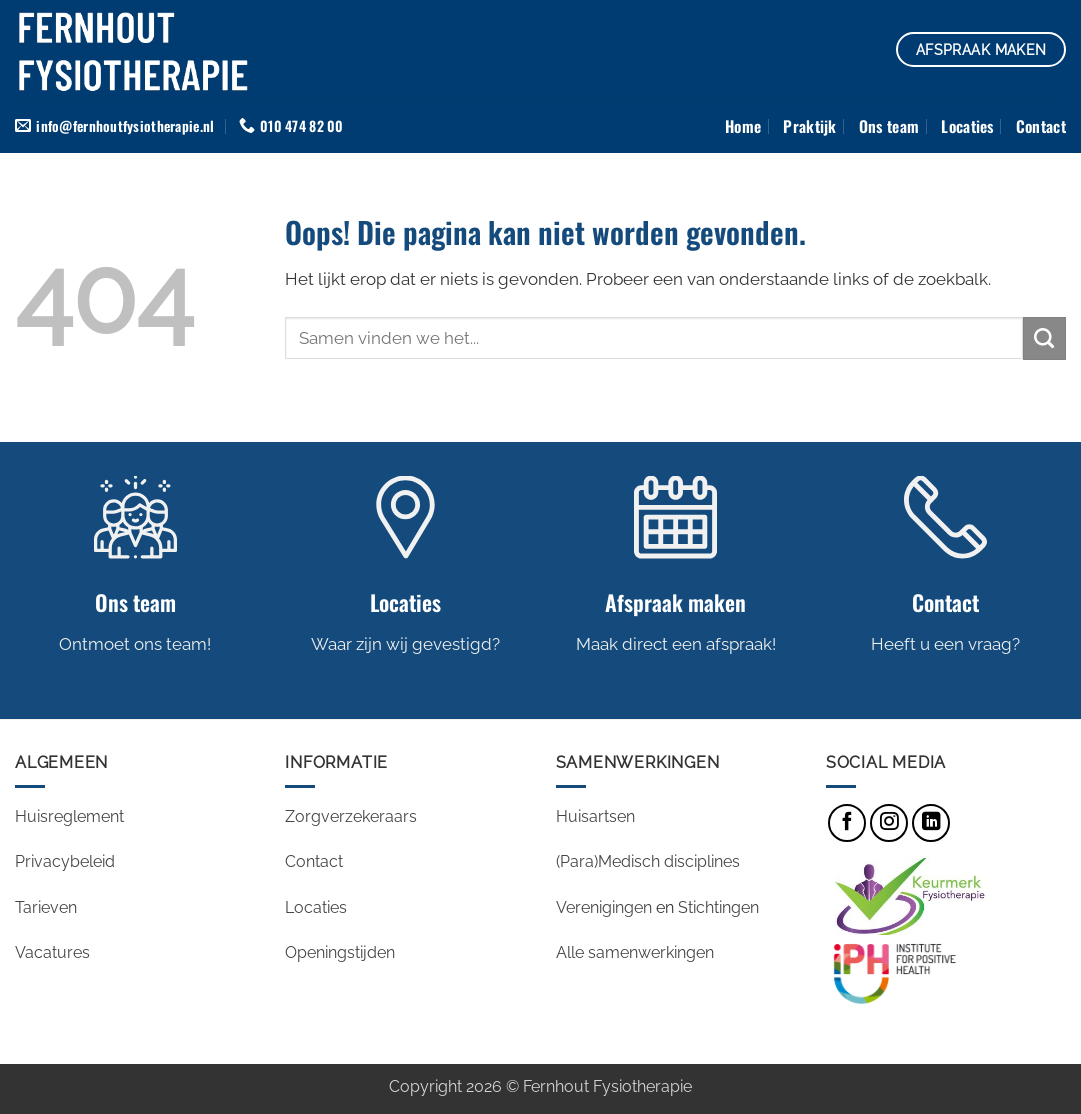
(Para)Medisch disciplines (648, 861)
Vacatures (54, 952)
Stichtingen (718, 907)
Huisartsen (595, 816)
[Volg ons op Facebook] (847, 823)
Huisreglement (69, 816)
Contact (1041, 126)
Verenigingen (604, 907)
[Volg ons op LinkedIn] (931, 823)
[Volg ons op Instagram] (889, 823)
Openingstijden (342, 952)
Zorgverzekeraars (351, 816)
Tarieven (46, 907)
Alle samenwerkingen (635, 952)
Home (743, 126)
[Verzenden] (1044, 338)
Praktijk (810, 126)
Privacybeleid (65, 861)
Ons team (889, 126)
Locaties (967, 126)
